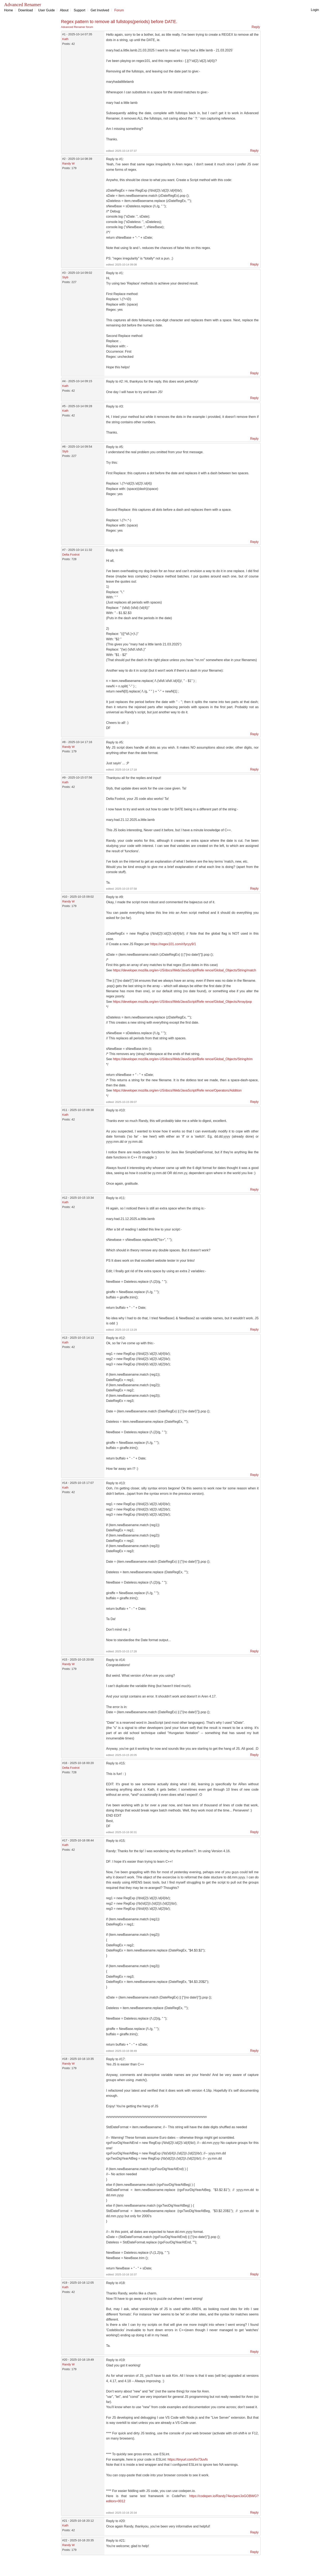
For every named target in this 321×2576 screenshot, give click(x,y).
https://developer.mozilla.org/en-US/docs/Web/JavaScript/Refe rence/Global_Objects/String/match (184, 970)
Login (315, 10)
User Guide (46, 10)
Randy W (68, 163)
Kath (65, 39)
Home (8, 10)
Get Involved (100, 10)
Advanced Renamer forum (77, 26)
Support (79, 10)
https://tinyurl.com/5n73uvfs (188, 2459)
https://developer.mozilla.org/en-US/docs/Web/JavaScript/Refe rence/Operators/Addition (177, 1090)
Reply (256, 27)
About (64, 10)
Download (25, 10)
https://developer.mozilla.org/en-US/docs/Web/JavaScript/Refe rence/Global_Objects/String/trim (183, 1059)
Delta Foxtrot (71, 554)
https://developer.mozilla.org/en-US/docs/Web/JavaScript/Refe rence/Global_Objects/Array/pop (182, 1001)
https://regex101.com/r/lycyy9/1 (173, 944)
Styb (65, 277)
